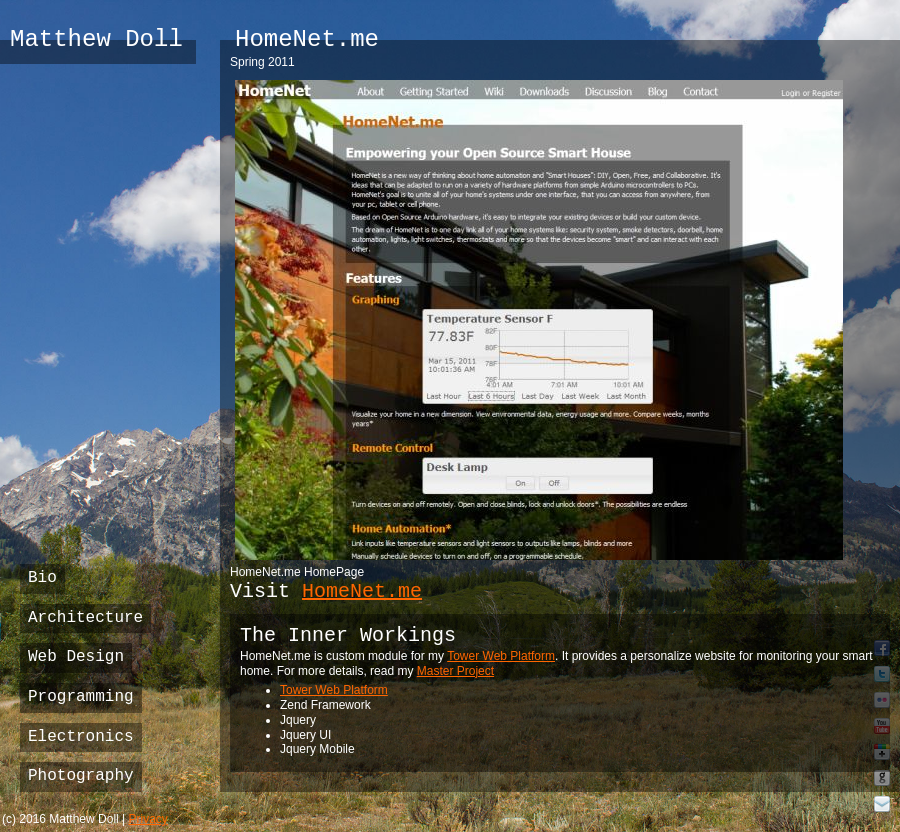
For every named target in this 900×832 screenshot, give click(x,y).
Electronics (81, 737)
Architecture (85, 618)
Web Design (76, 657)
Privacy (148, 819)
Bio (42, 578)
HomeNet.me (362, 591)
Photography (81, 776)
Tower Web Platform (501, 656)
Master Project (455, 671)
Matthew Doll (96, 39)
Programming (81, 697)
